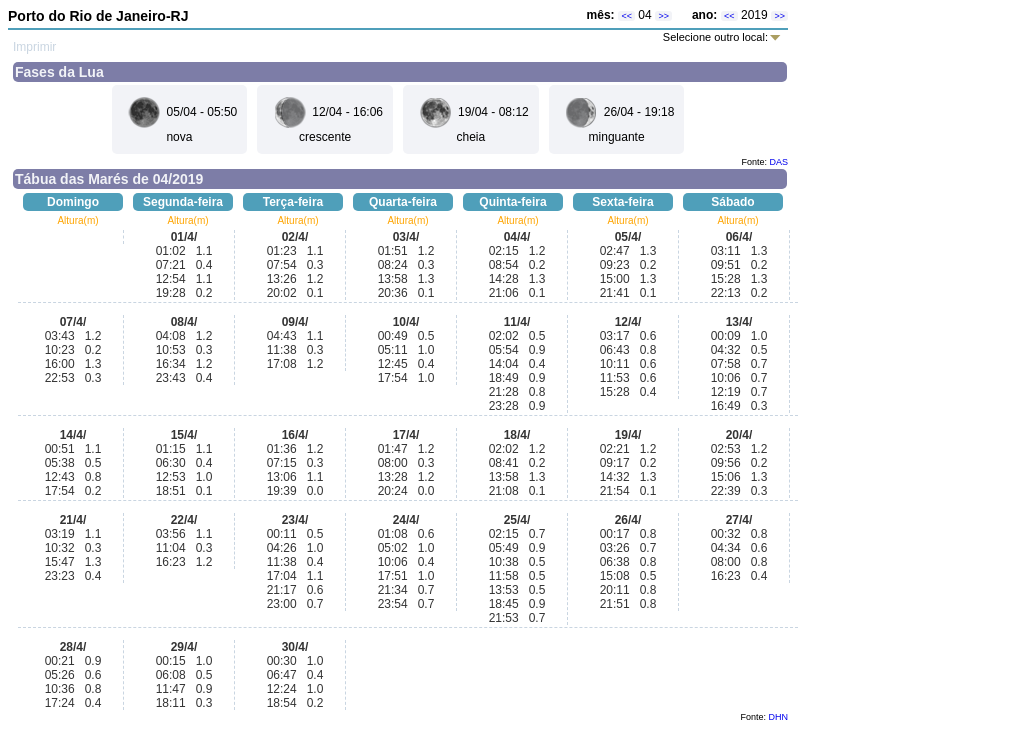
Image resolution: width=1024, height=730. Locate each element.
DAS (778, 162)
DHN (779, 717)
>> (663, 16)
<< (626, 16)
